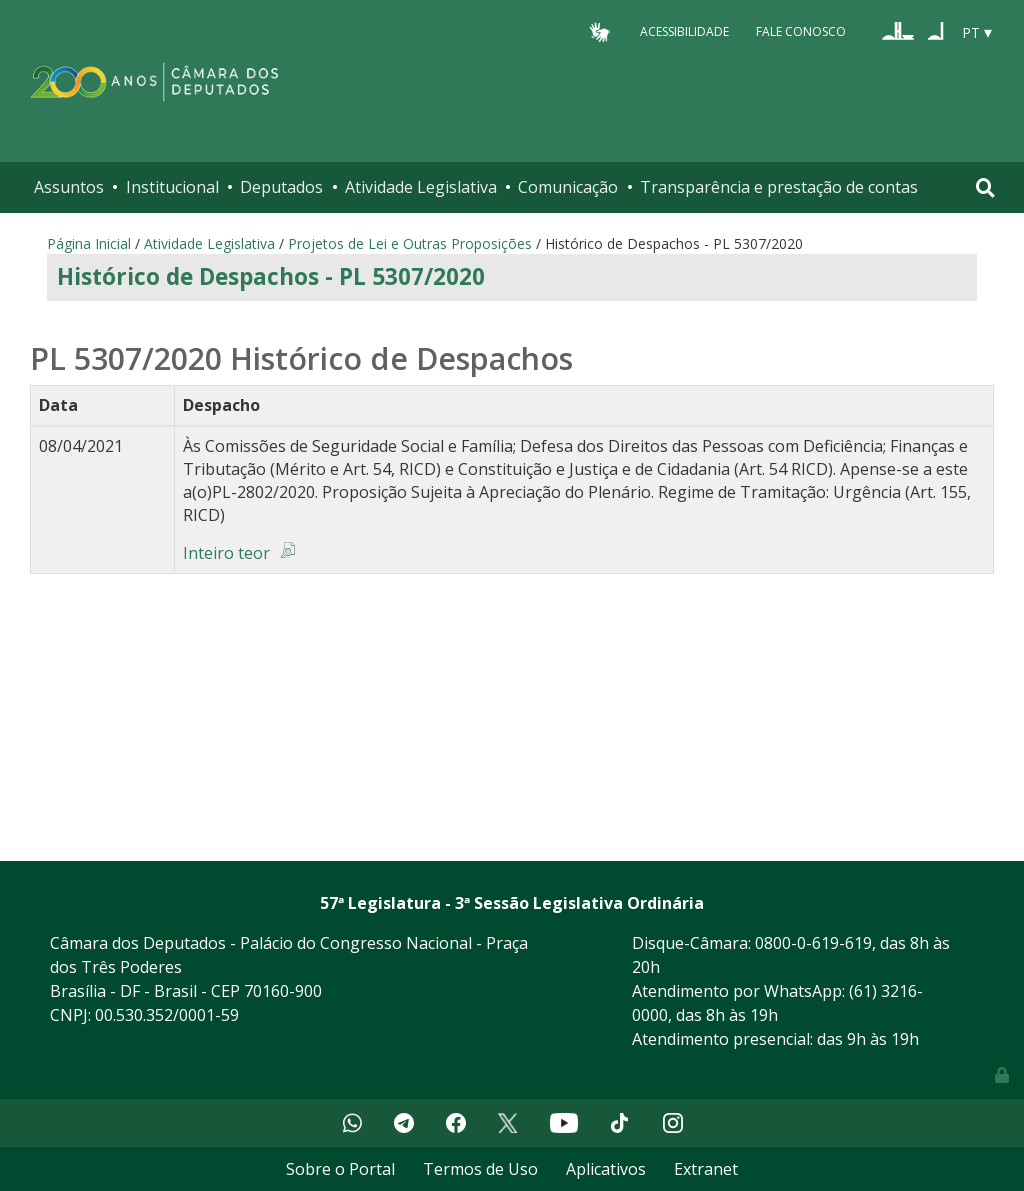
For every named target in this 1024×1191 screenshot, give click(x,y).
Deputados (281, 187)
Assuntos (69, 187)
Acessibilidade (684, 31)
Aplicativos (606, 1169)
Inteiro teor (226, 553)
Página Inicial (89, 243)
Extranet (706, 1169)
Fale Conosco (801, 31)
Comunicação (568, 187)
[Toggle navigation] (985, 187)
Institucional (172, 187)
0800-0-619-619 (813, 943)
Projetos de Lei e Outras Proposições (410, 243)
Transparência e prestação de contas (779, 187)
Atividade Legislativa (421, 187)
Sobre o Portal (340, 1169)
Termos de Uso (480, 1169)
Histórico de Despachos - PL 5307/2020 (271, 276)
